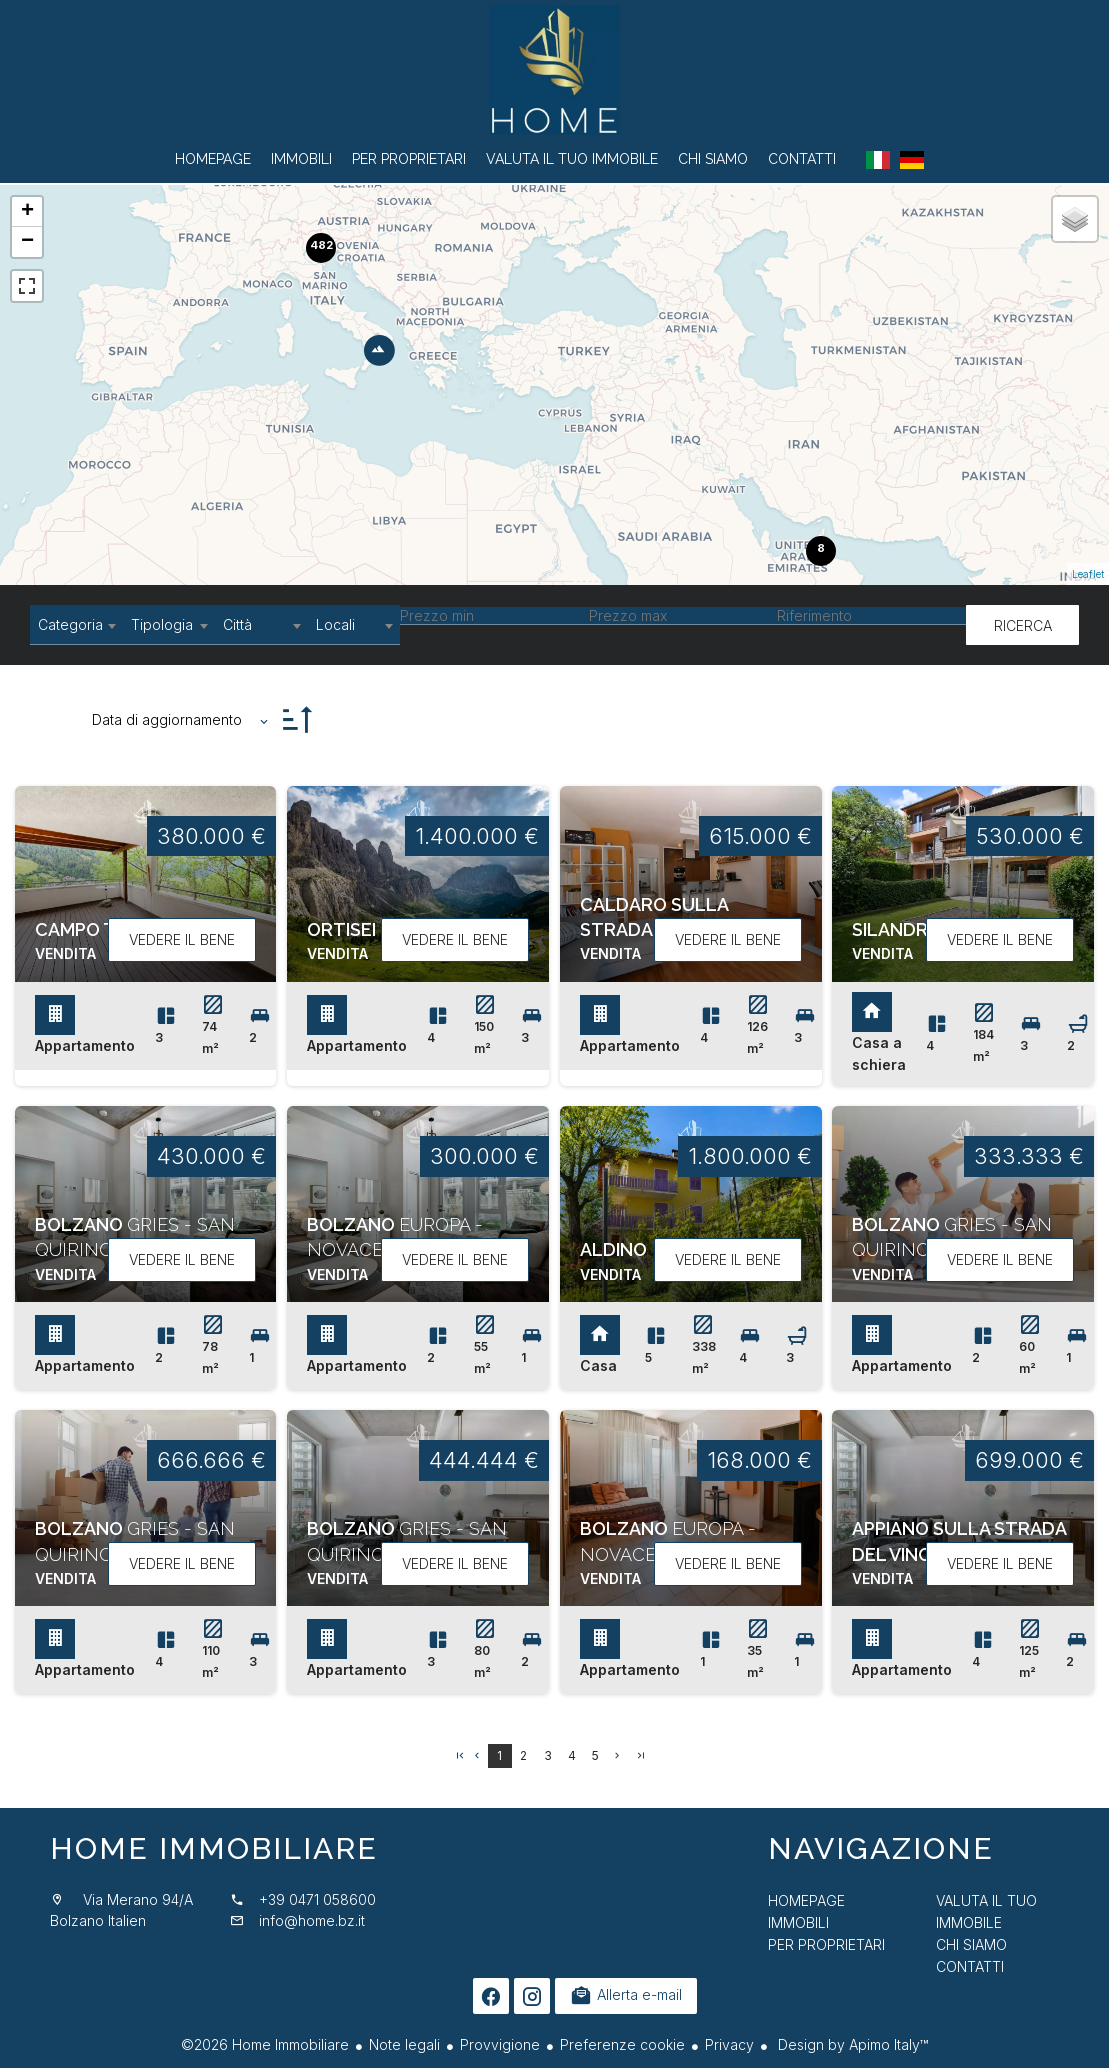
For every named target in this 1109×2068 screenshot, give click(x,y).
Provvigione (500, 2044)
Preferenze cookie (622, 2044)
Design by (851, 2044)
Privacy (729, 2044)
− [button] (27, 242)
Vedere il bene (182, 939)
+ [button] (27, 212)
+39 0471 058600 (317, 1899)
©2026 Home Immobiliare (265, 2044)
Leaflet (1088, 574)
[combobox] (76, 625)
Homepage (555, 70)
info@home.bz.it (312, 1920)
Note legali (404, 2044)
